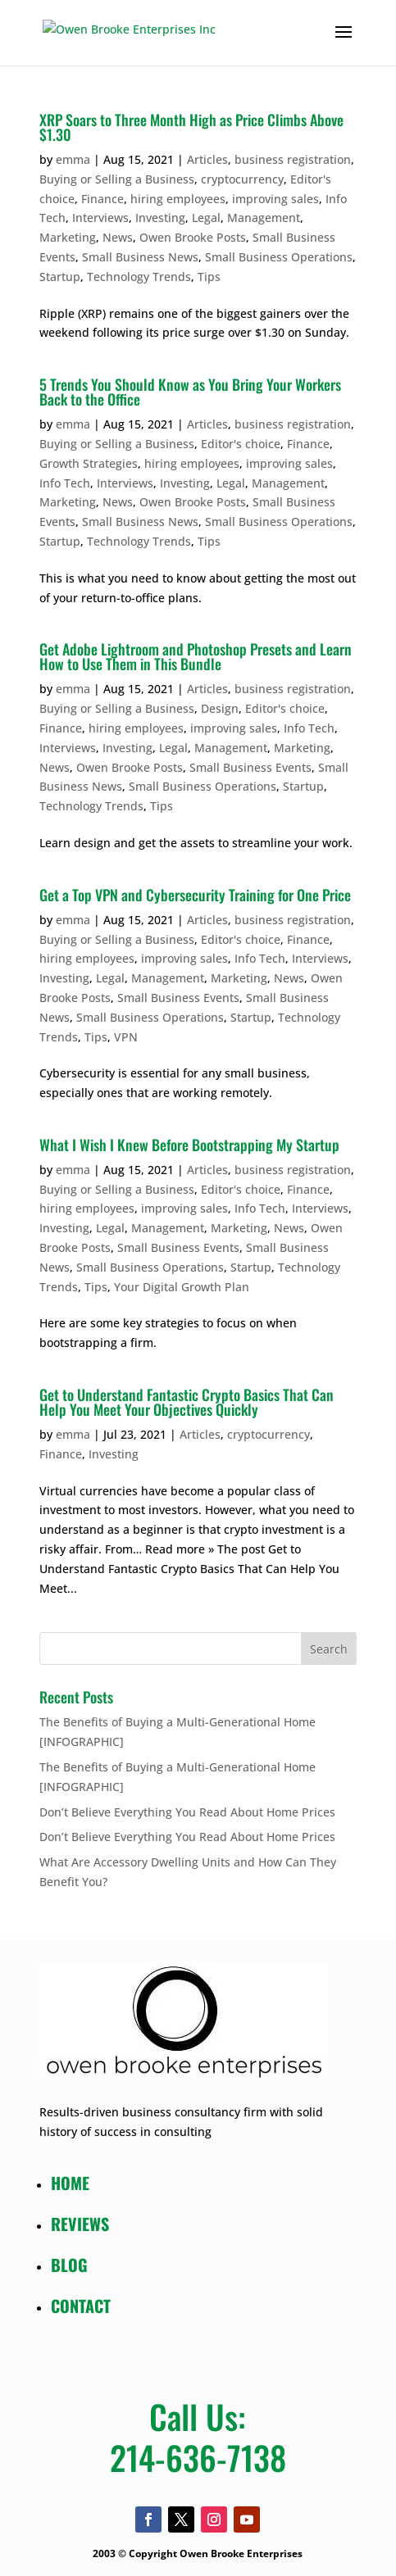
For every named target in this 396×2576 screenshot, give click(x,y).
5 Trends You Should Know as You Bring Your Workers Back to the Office (190, 392)
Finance (102, 198)
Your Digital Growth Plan (181, 1287)
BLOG (69, 2264)
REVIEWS (80, 2223)
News (117, 237)
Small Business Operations (279, 257)
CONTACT (81, 2305)
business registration (292, 159)
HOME (70, 2182)
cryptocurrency (242, 179)
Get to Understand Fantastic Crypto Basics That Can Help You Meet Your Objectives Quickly (186, 1402)
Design (220, 708)
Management (263, 217)
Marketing (67, 237)
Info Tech (64, 483)
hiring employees (177, 198)
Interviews (100, 217)
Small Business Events (250, 767)
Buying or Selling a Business (116, 179)
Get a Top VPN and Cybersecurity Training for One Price (195, 894)
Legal (206, 217)
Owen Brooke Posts (192, 237)
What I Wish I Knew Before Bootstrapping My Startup (189, 1144)
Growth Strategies (88, 463)
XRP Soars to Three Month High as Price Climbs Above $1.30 (191, 127)
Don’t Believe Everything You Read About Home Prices (187, 1812)
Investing (160, 217)
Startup (59, 276)
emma (73, 159)
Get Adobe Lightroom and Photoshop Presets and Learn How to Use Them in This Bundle (195, 656)
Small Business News (140, 257)
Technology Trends (139, 276)
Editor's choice (240, 443)
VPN (126, 1037)
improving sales (275, 198)
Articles (207, 159)
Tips (209, 276)
